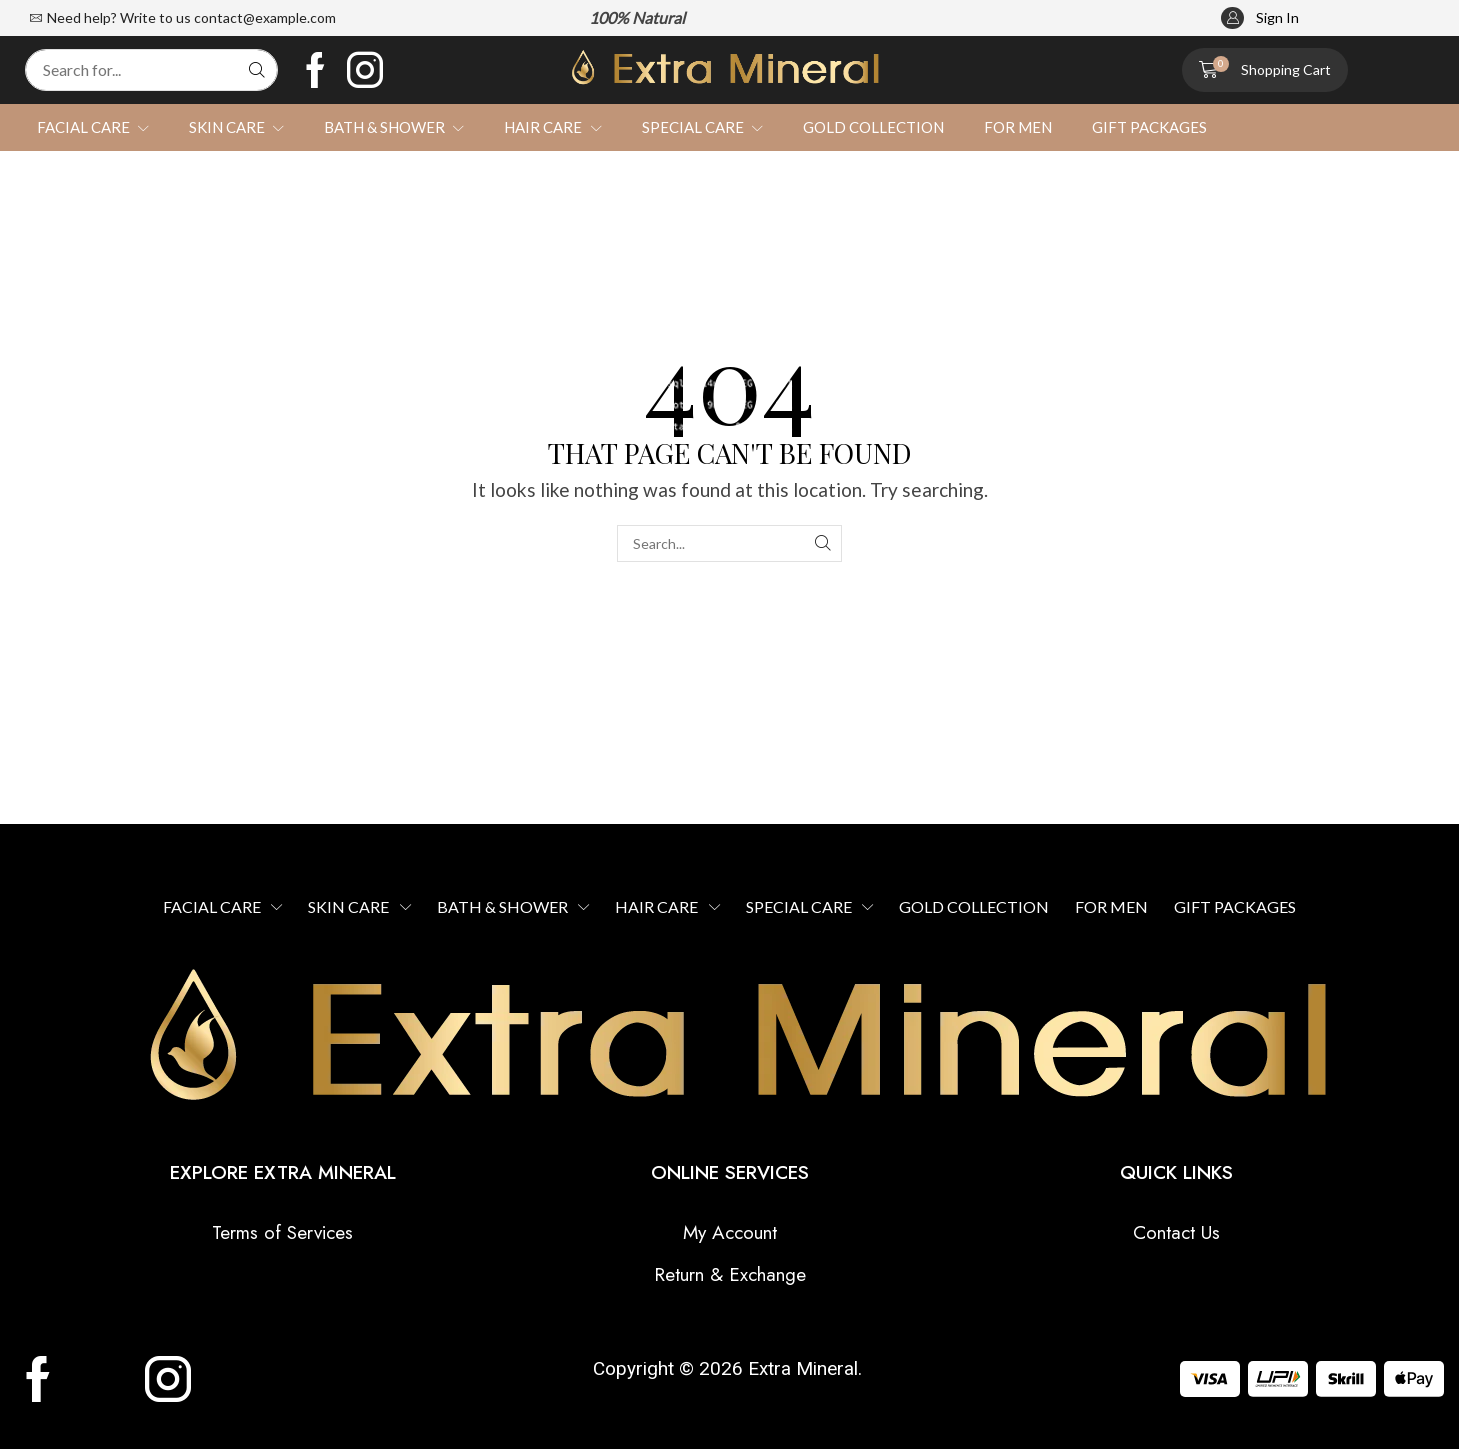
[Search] (257, 70)
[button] (1260, 18)
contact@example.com (265, 17)
